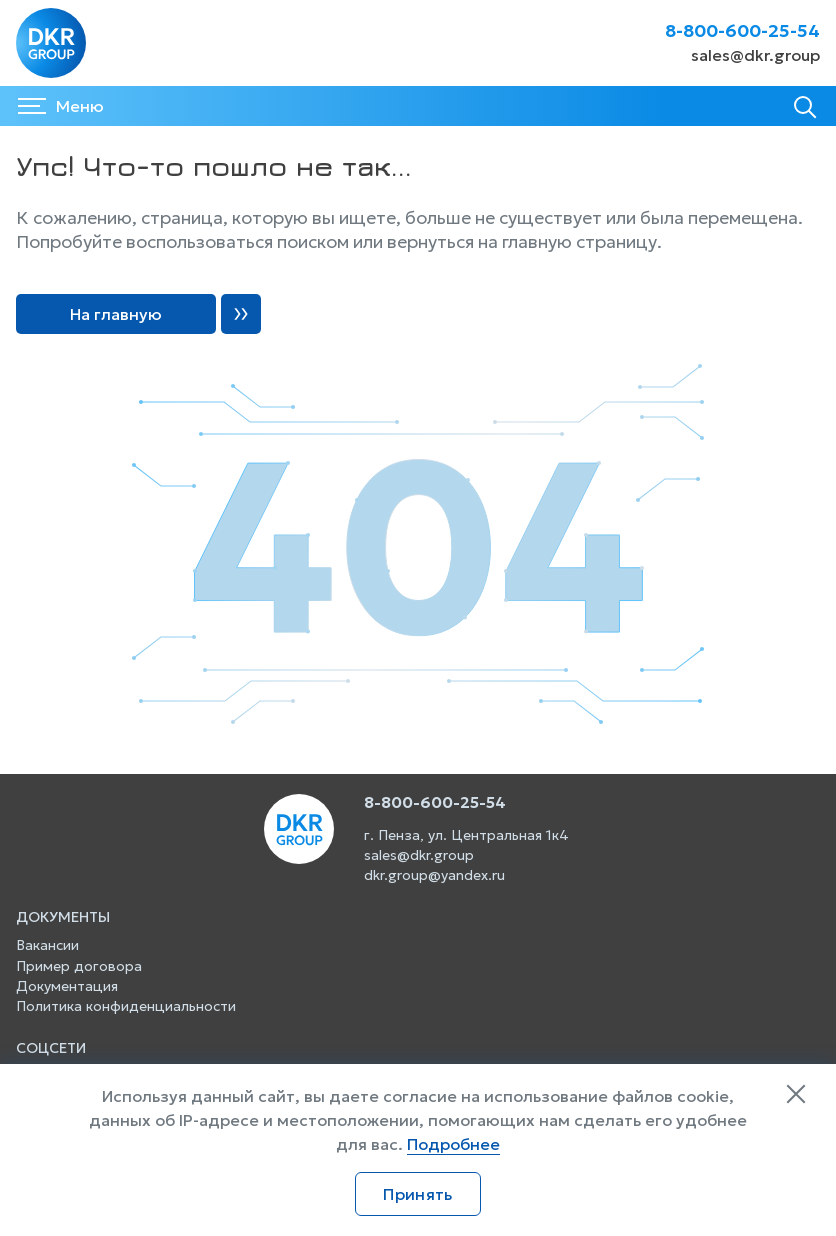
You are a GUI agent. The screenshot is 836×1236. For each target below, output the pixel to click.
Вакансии (47, 945)
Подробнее (453, 1144)
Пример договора (79, 966)
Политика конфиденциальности (126, 1006)
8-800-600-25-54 (742, 31)
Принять (417, 1194)
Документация (67, 986)
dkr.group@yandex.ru (434, 875)
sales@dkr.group (755, 55)
